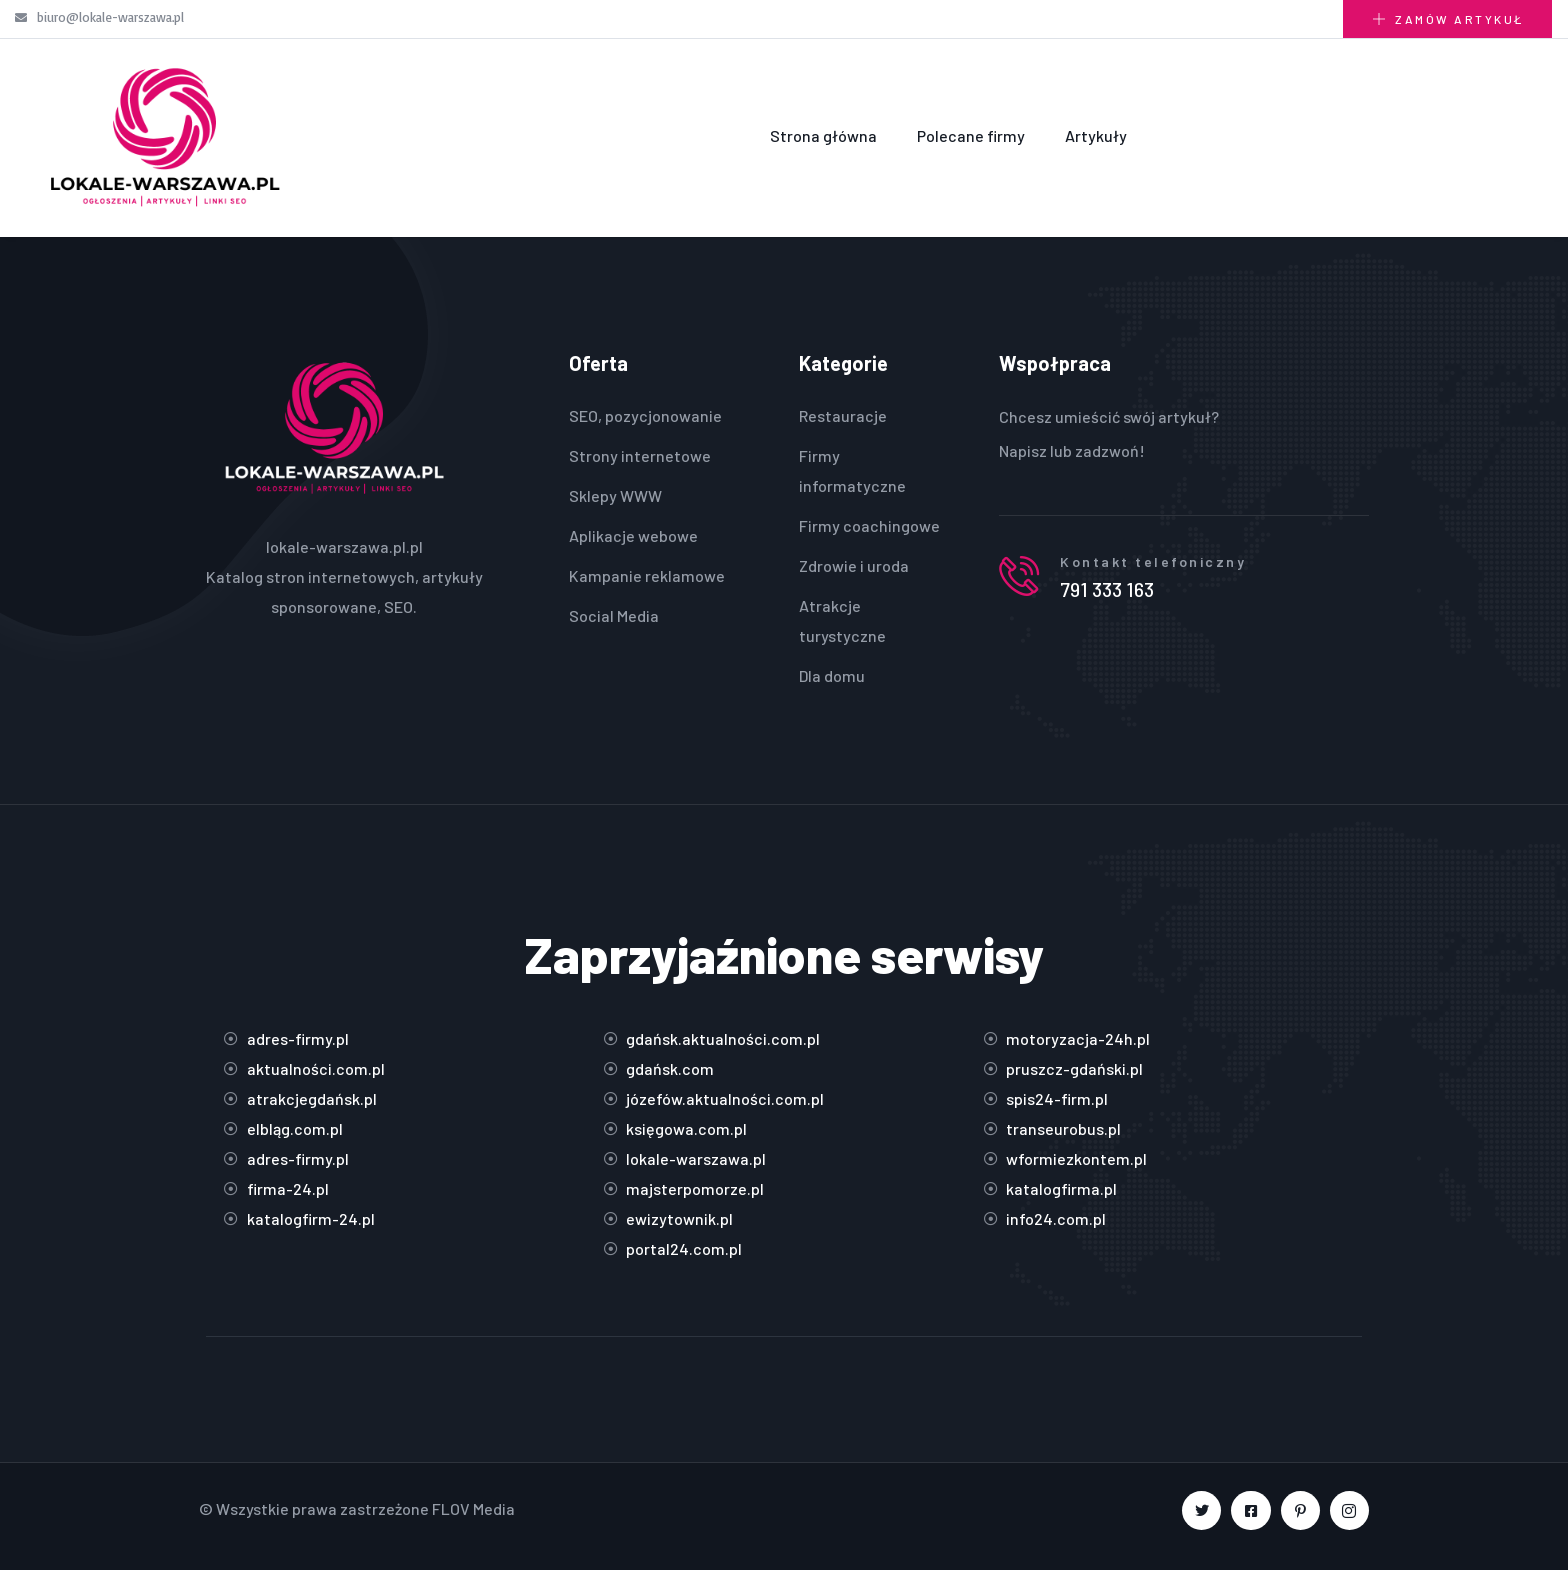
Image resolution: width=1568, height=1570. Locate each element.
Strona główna (823, 135)
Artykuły (1096, 135)
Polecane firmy (971, 135)
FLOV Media (473, 1508)
